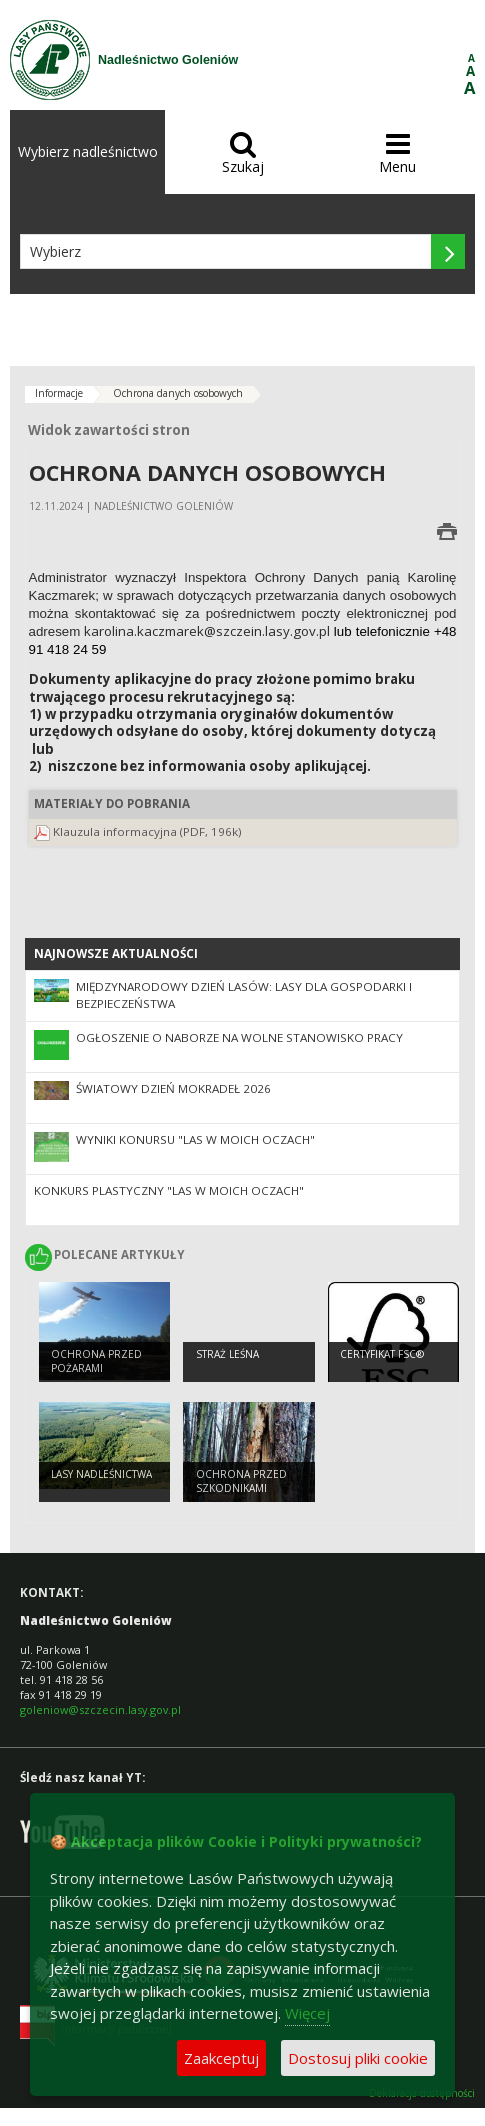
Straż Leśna (227, 1354)
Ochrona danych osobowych (178, 393)
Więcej (307, 2013)
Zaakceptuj (221, 2058)
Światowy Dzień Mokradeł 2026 (173, 1088)
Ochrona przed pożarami (96, 1361)
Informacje (59, 393)
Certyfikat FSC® (382, 1354)
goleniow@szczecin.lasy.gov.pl (100, 1709)
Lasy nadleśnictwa (101, 1474)
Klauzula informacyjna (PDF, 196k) (147, 831)
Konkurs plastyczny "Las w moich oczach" (169, 1190)
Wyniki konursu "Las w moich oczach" (195, 1139)
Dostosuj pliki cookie (358, 2058)
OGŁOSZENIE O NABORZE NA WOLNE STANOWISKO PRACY (239, 1037)
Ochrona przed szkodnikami (241, 1481)
